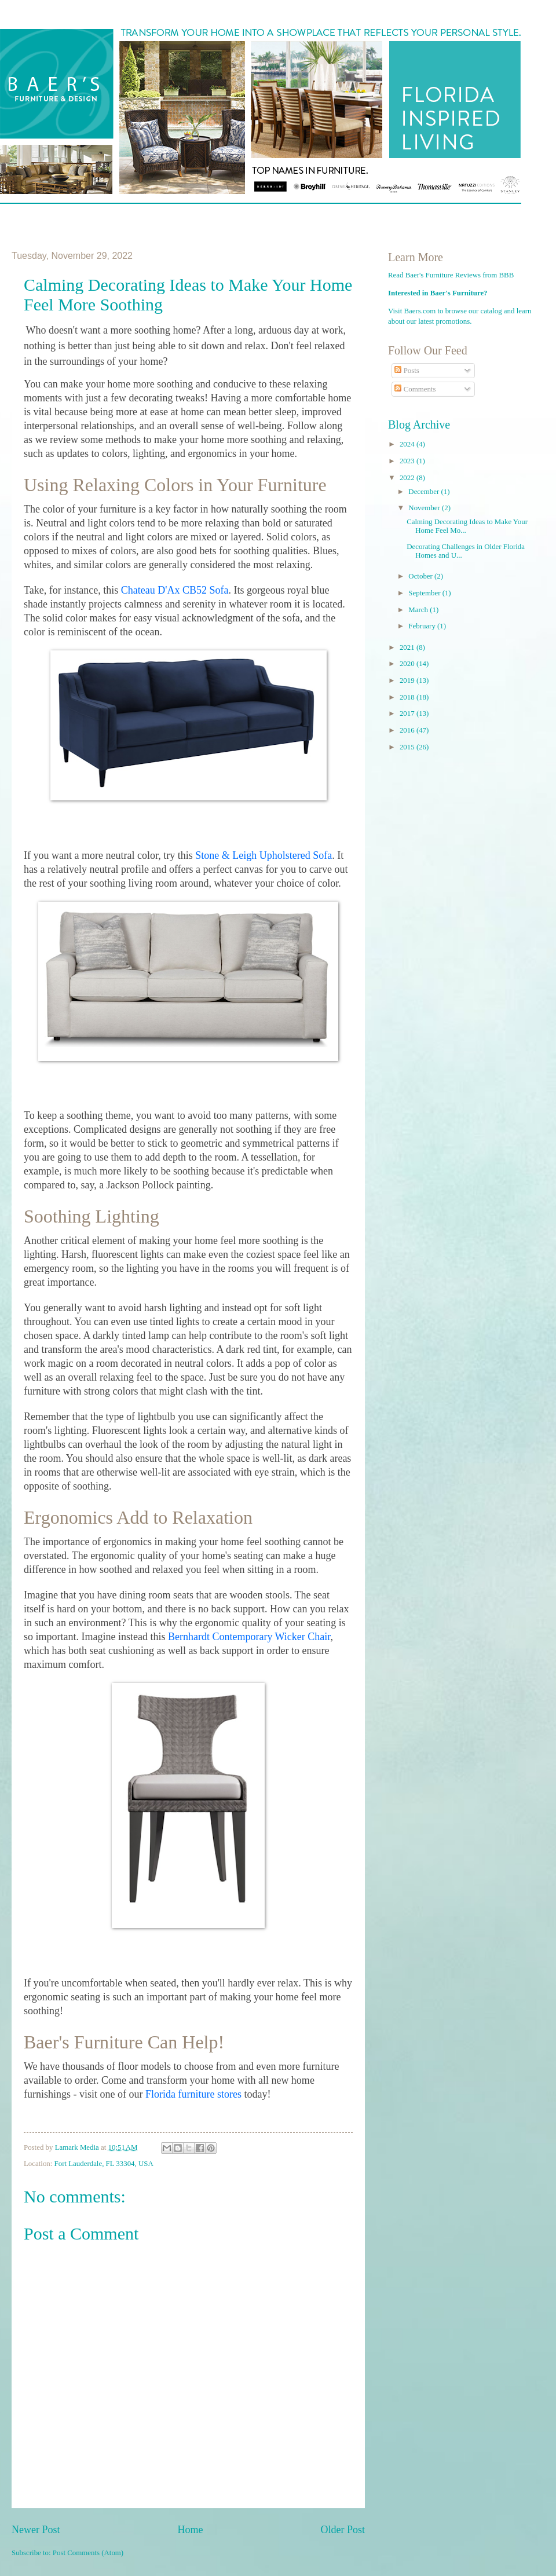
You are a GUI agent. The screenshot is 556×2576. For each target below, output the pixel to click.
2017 (408, 713)
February (422, 626)
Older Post (342, 2529)
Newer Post (36, 2529)
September (425, 593)
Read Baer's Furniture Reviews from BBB (451, 275)
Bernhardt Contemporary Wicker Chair (249, 1636)
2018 (408, 697)
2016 (408, 730)
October (421, 576)
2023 (408, 461)
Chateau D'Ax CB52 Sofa (175, 590)
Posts (406, 371)
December (424, 492)
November (425, 508)
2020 (408, 664)
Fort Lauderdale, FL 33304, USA (103, 2164)
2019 (408, 680)
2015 (408, 747)
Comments (415, 389)
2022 (408, 478)
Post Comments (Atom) (88, 2553)
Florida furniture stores (193, 2094)
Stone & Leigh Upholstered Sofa (263, 855)
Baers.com (420, 311)
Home (190, 2529)
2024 (408, 444)
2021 (408, 647)
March (419, 610)
